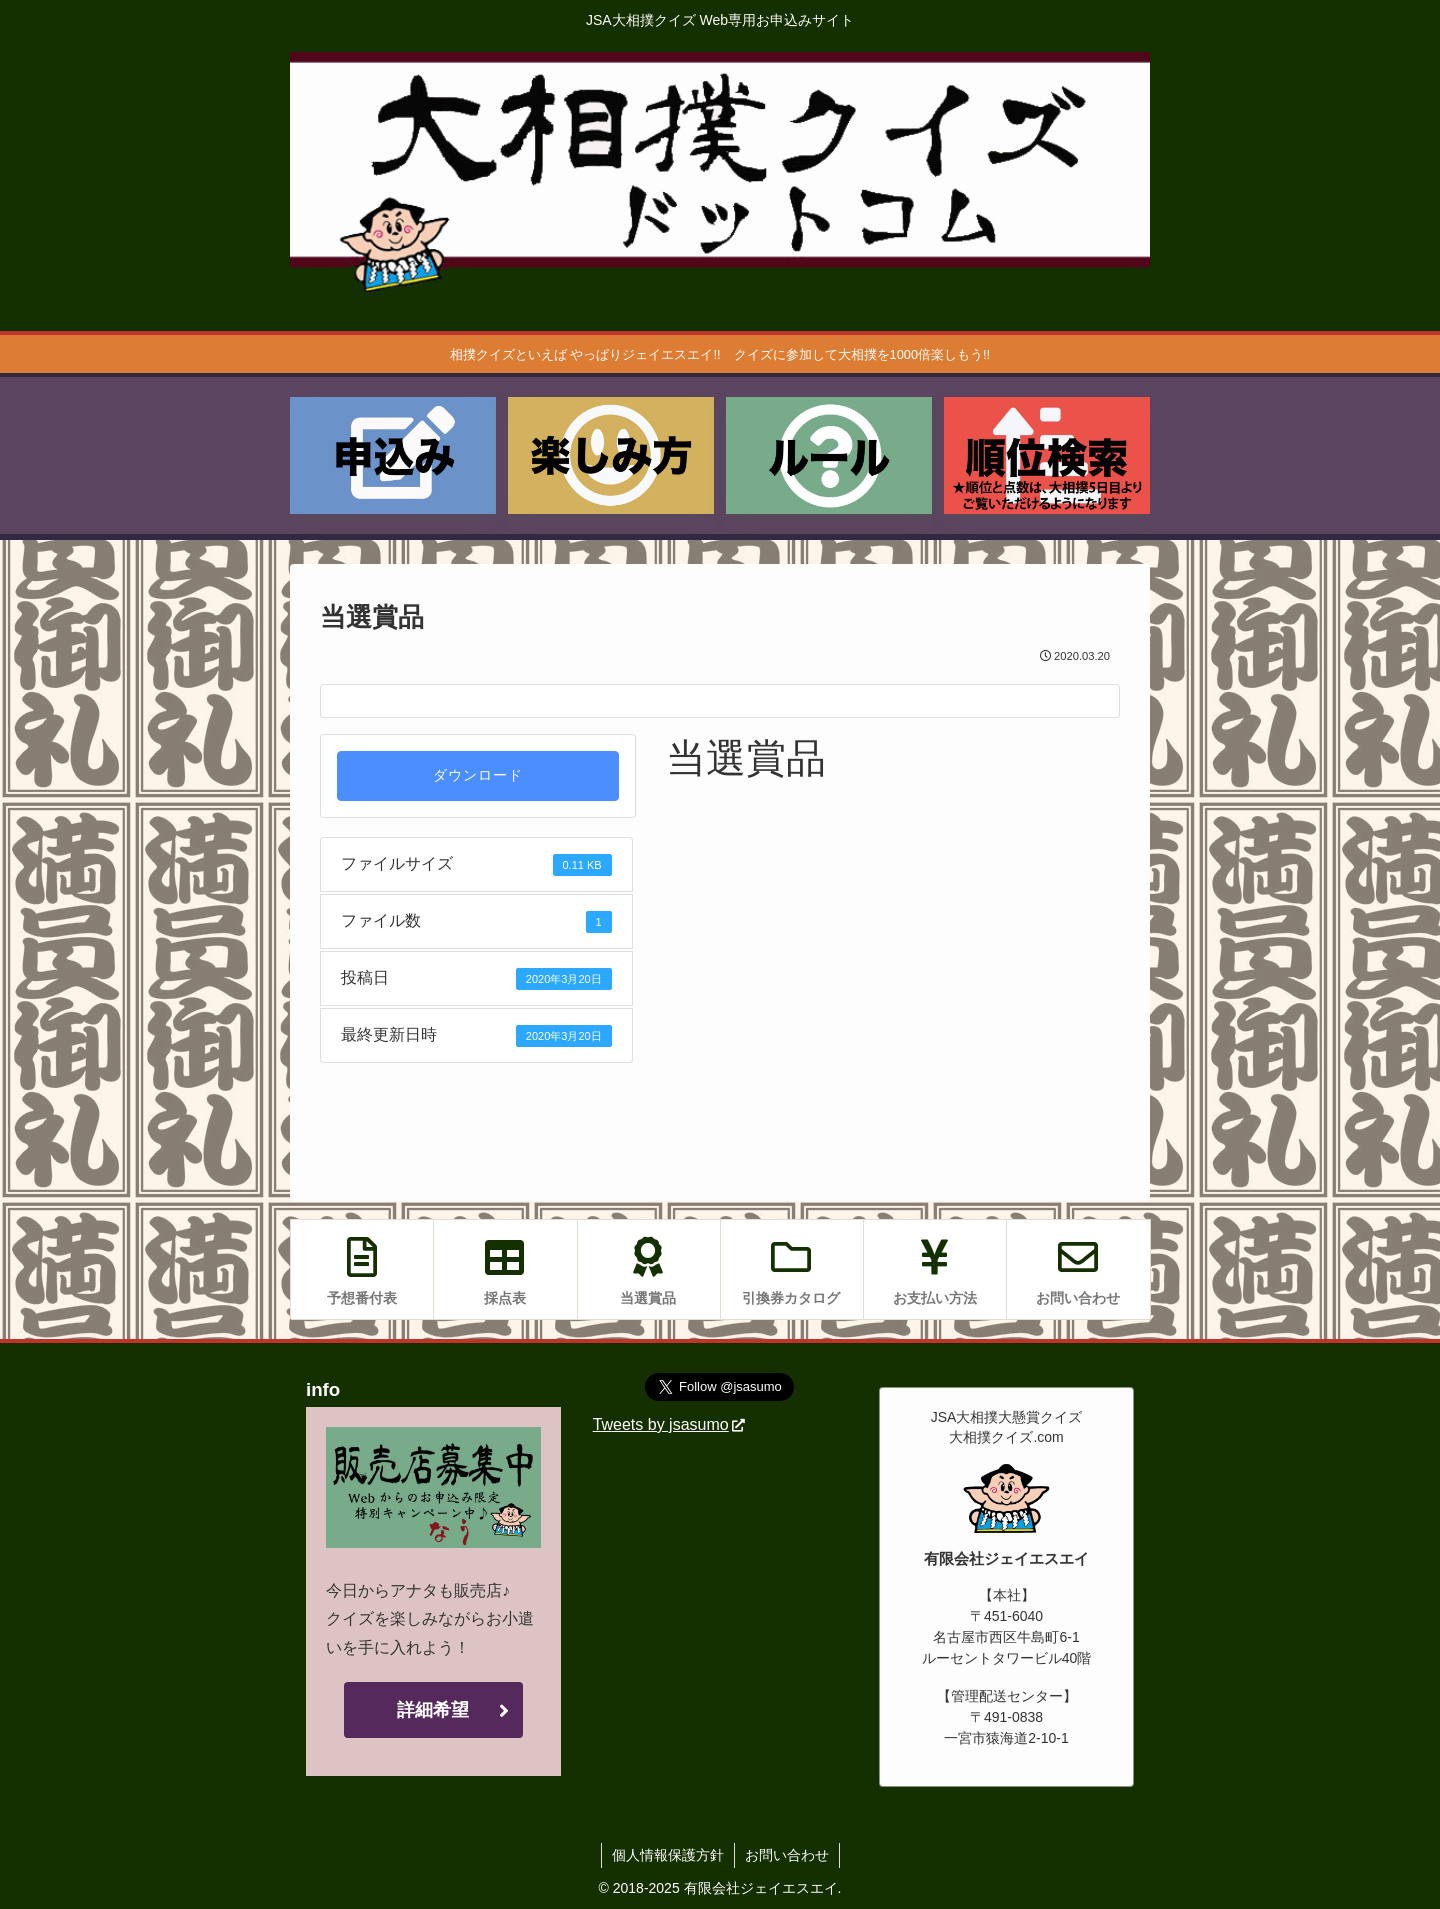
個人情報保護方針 (668, 1855)
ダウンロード (478, 775)
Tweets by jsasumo (669, 1424)
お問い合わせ (787, 1855)
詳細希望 (433, 1710)
